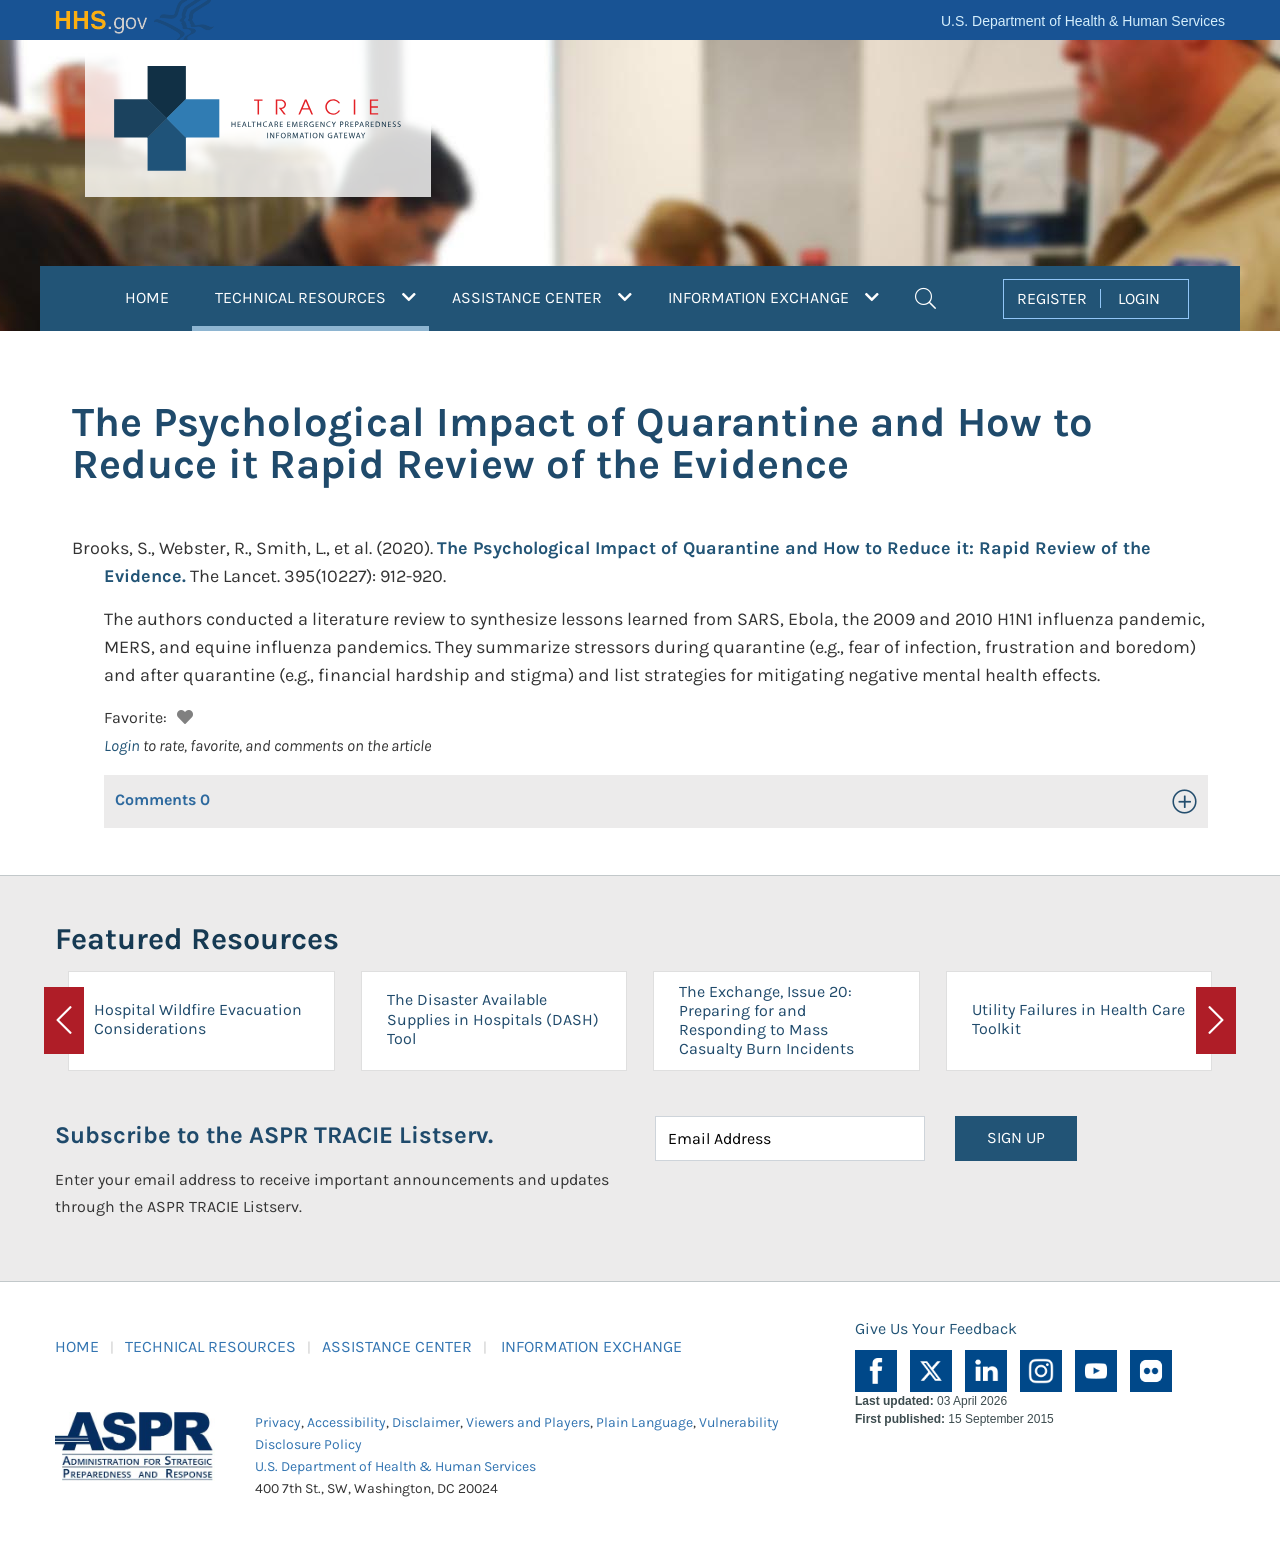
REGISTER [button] (1052, 298)
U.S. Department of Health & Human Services (1083, 21)
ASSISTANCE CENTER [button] (542, 297)
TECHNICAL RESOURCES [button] (322, 295)
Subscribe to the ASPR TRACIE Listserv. (274, 1135)
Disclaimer (426, 1422)
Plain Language (644, 1422)
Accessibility (346, 1422)
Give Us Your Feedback (936, 1328)
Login (122, 745)
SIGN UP (1016, 1137)
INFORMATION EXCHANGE (591, 1346)
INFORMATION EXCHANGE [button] (773, 297)
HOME (147, 297)
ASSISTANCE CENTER (397, 1346)
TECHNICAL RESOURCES (210, 1346)
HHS (135, 20)
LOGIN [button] (1139, 298)
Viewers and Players (528, 1422)
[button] (925, 296)
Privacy (278, 1422)
